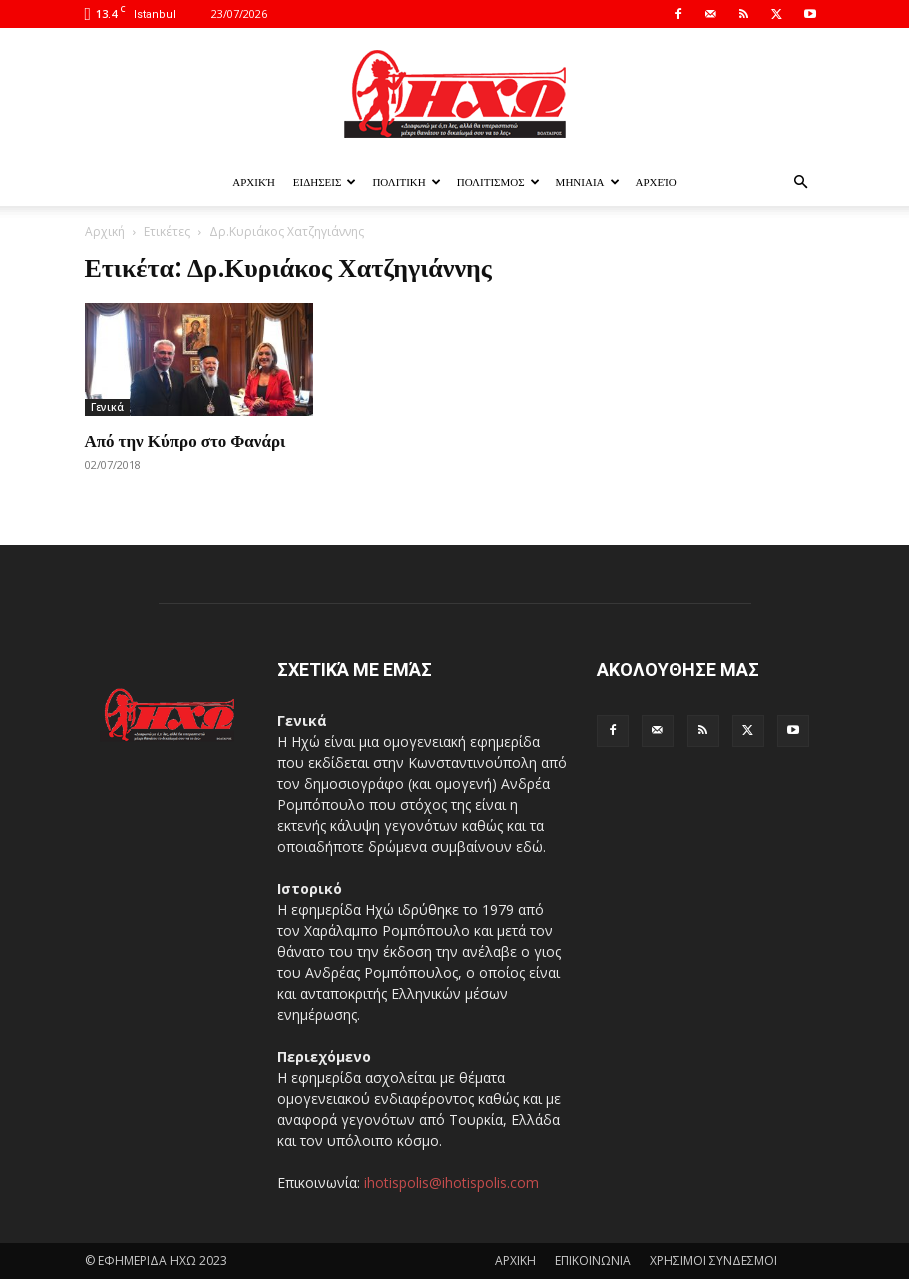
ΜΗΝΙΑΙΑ (588, 182)
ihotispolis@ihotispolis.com (451, 1182)
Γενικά (107, 407)
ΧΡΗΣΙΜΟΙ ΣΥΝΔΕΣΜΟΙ (713, 1260)
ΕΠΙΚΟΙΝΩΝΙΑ (593, 1260)
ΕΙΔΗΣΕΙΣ (325, 182)
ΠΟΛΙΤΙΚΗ (406, 182)
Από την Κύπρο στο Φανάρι (185, 440)
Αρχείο (656, 182)
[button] (801, 182)
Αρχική (253, 182)
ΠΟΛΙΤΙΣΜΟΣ (498, 182)
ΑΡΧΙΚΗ (515, 1260)
